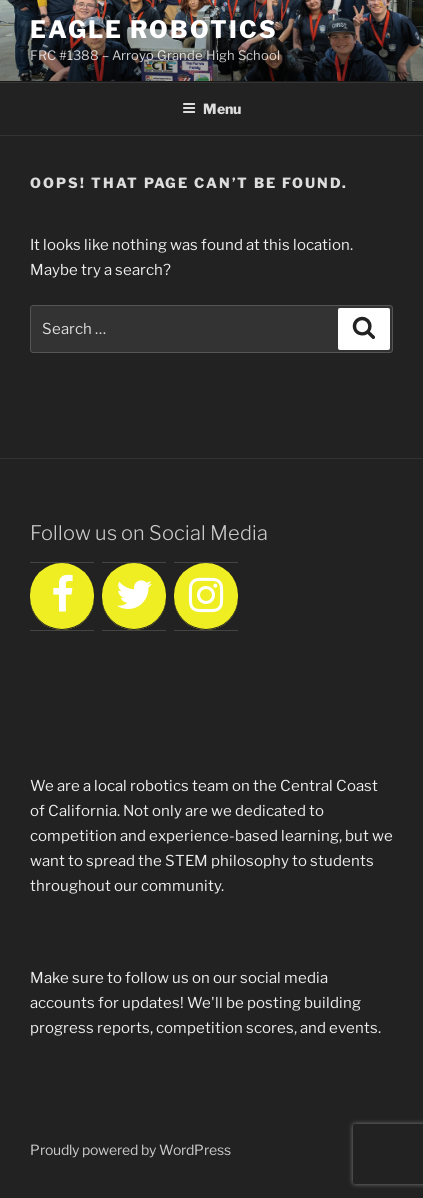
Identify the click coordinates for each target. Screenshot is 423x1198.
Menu (211, 108)
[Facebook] (62, 596)
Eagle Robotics (154, 29)
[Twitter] (134, 596)
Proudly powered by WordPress (130, 1149)
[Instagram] (206, 596)
